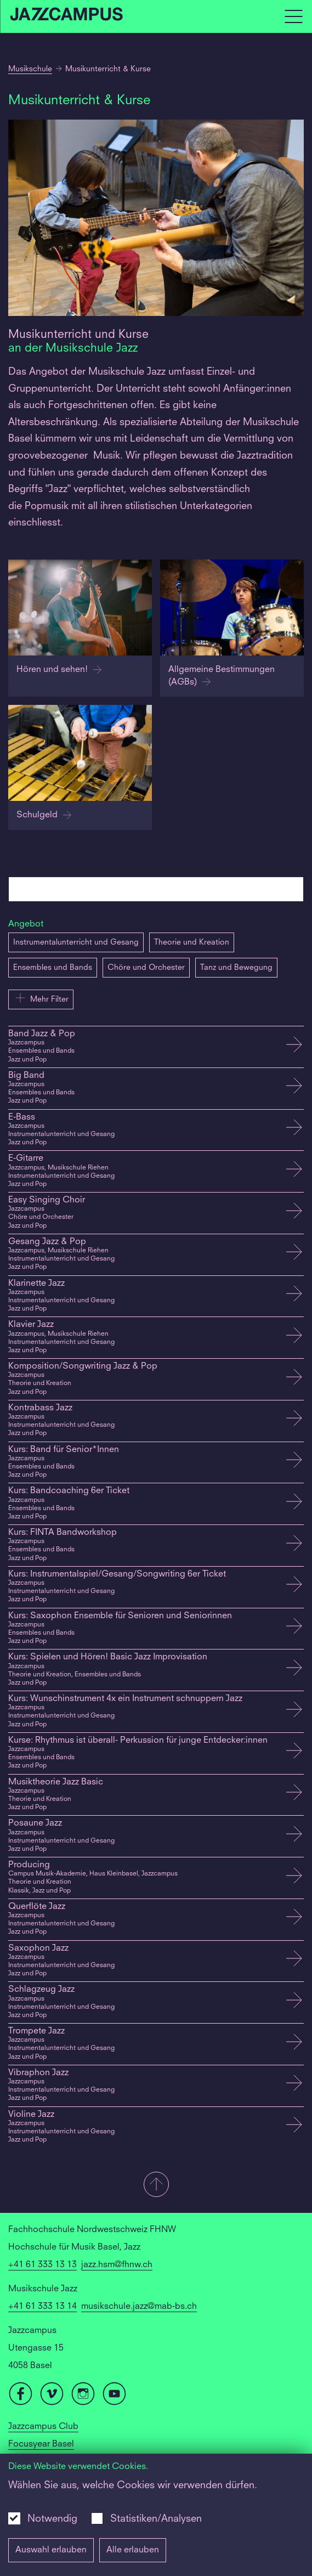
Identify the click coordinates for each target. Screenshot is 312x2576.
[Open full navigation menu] (293, 16)
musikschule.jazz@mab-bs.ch (139, 2306)
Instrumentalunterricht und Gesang (76, 942)
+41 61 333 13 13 (42, 2265)
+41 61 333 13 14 (42, 2306)
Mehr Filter (41, 998)
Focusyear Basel (41, 2444)
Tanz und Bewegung (236, 967)
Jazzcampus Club (43, 2426)
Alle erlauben (132, 2550)
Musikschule (30, 69)
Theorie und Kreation (191, 942)
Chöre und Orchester (146, 967)
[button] (156, 2185)
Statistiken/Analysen (156, 2519)
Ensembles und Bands (52, 967)
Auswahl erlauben (51, 2550)
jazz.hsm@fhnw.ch (116, 2265)
